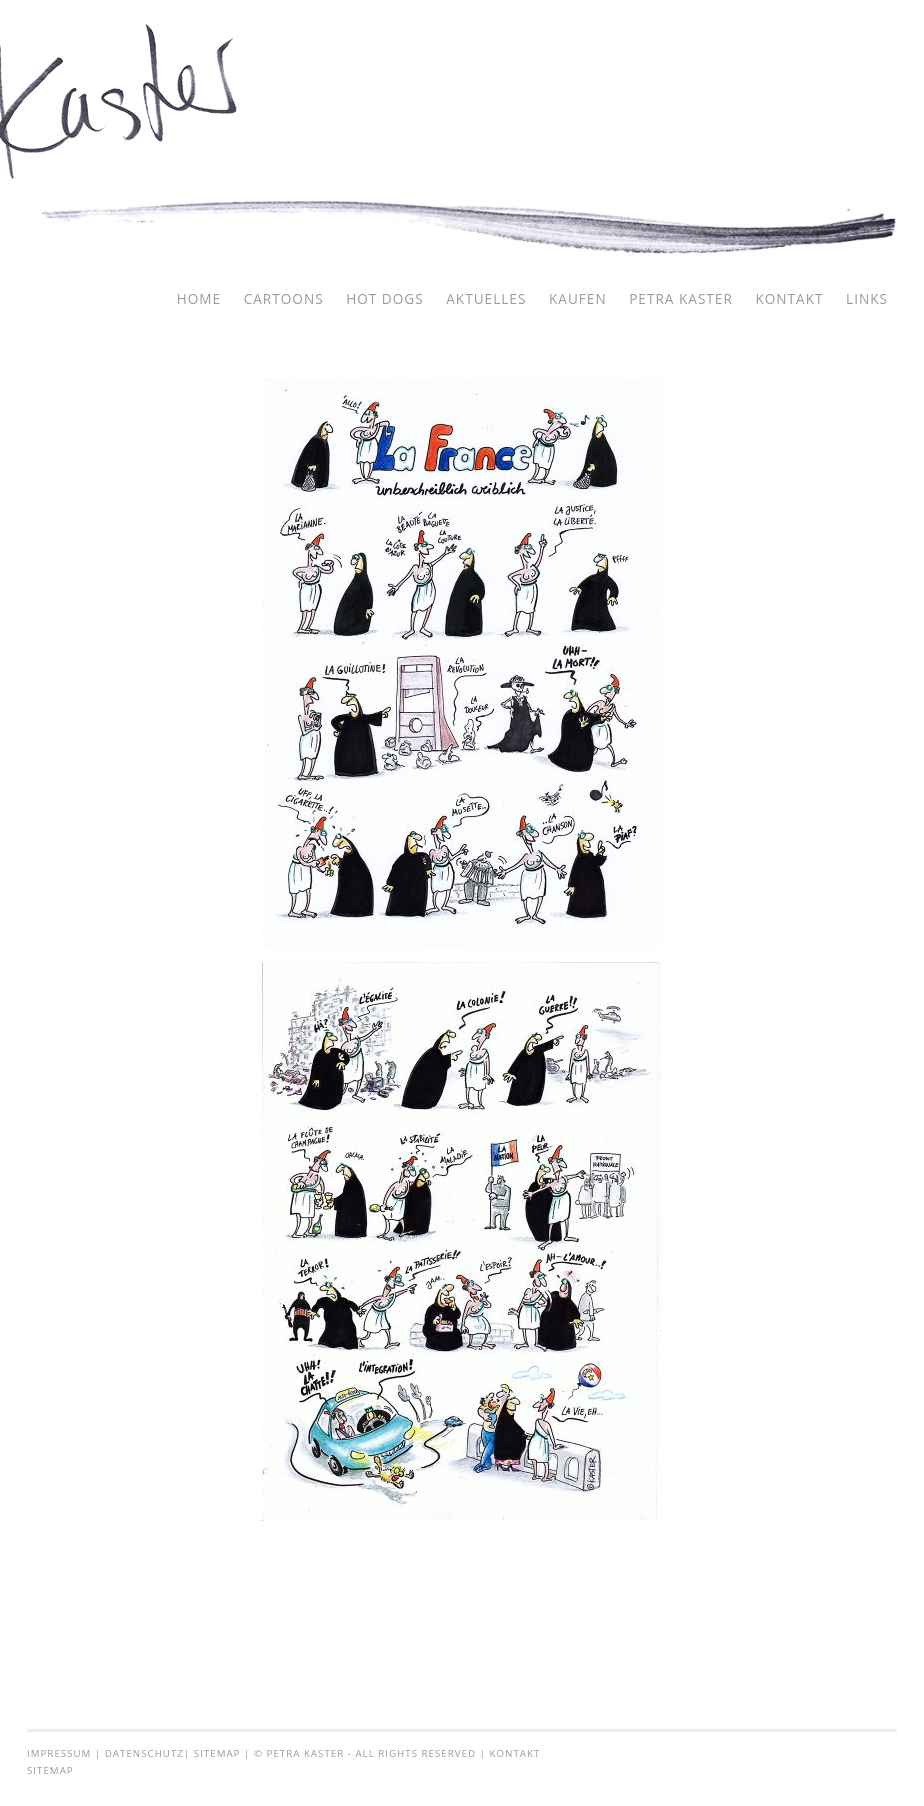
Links (867, 298)
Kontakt (789, 298)
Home (199, 298)
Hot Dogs (384, 298)
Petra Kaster (681, 298)
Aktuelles (486, 298)
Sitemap (217, 1753)
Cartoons (284, 298)
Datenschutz (144, 1753)
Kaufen (578, 298)
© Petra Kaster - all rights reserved (365, 1753)
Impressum (59, 1753)
